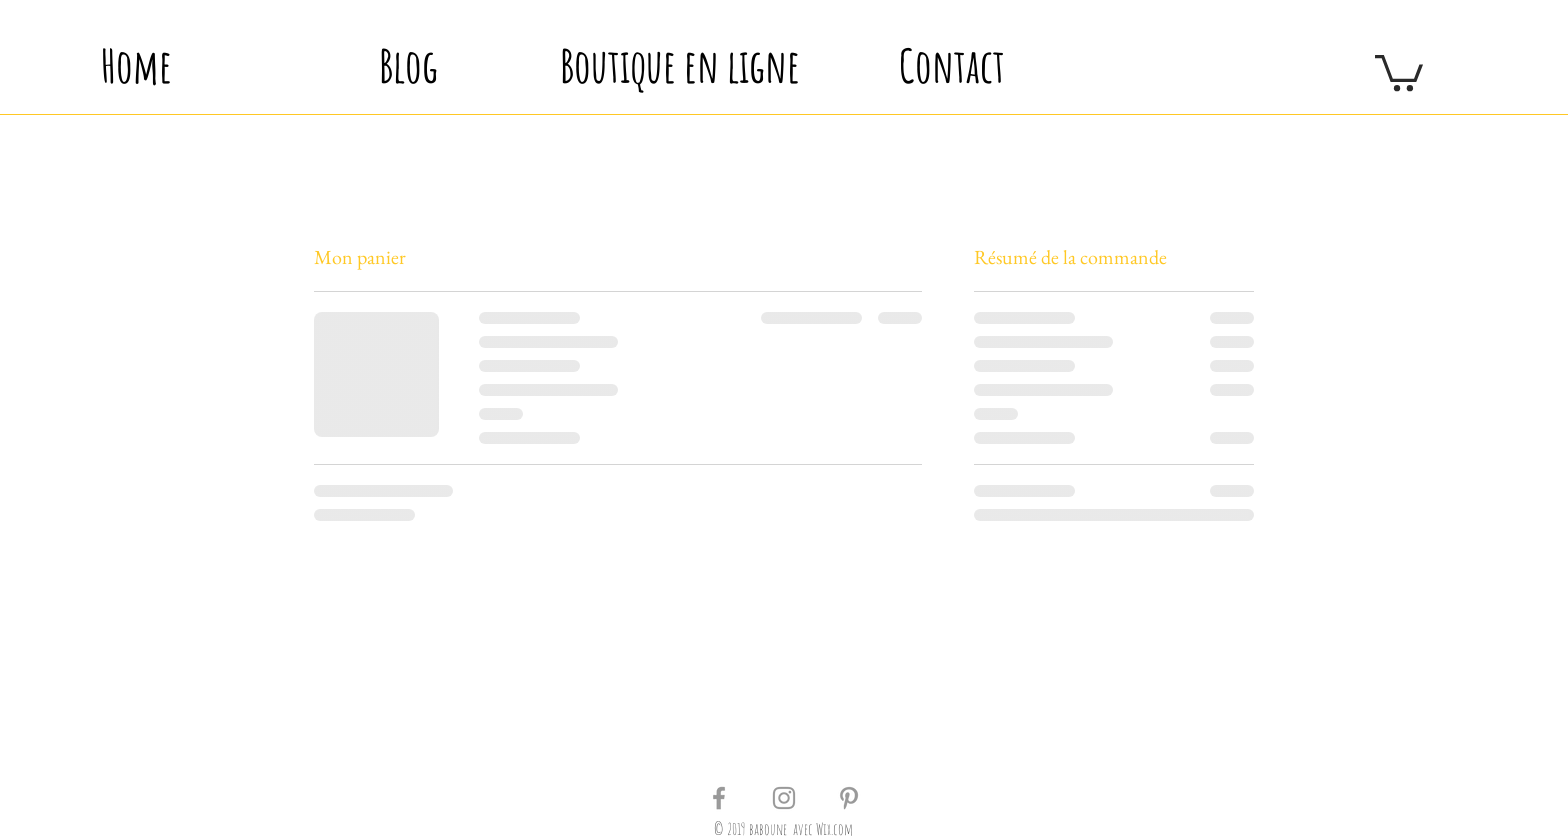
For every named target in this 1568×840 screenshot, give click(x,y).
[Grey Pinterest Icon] (849, 798)
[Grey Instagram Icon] (784, 798)
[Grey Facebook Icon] (719, 798)
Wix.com (834, 829)
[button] (1399, 71)
